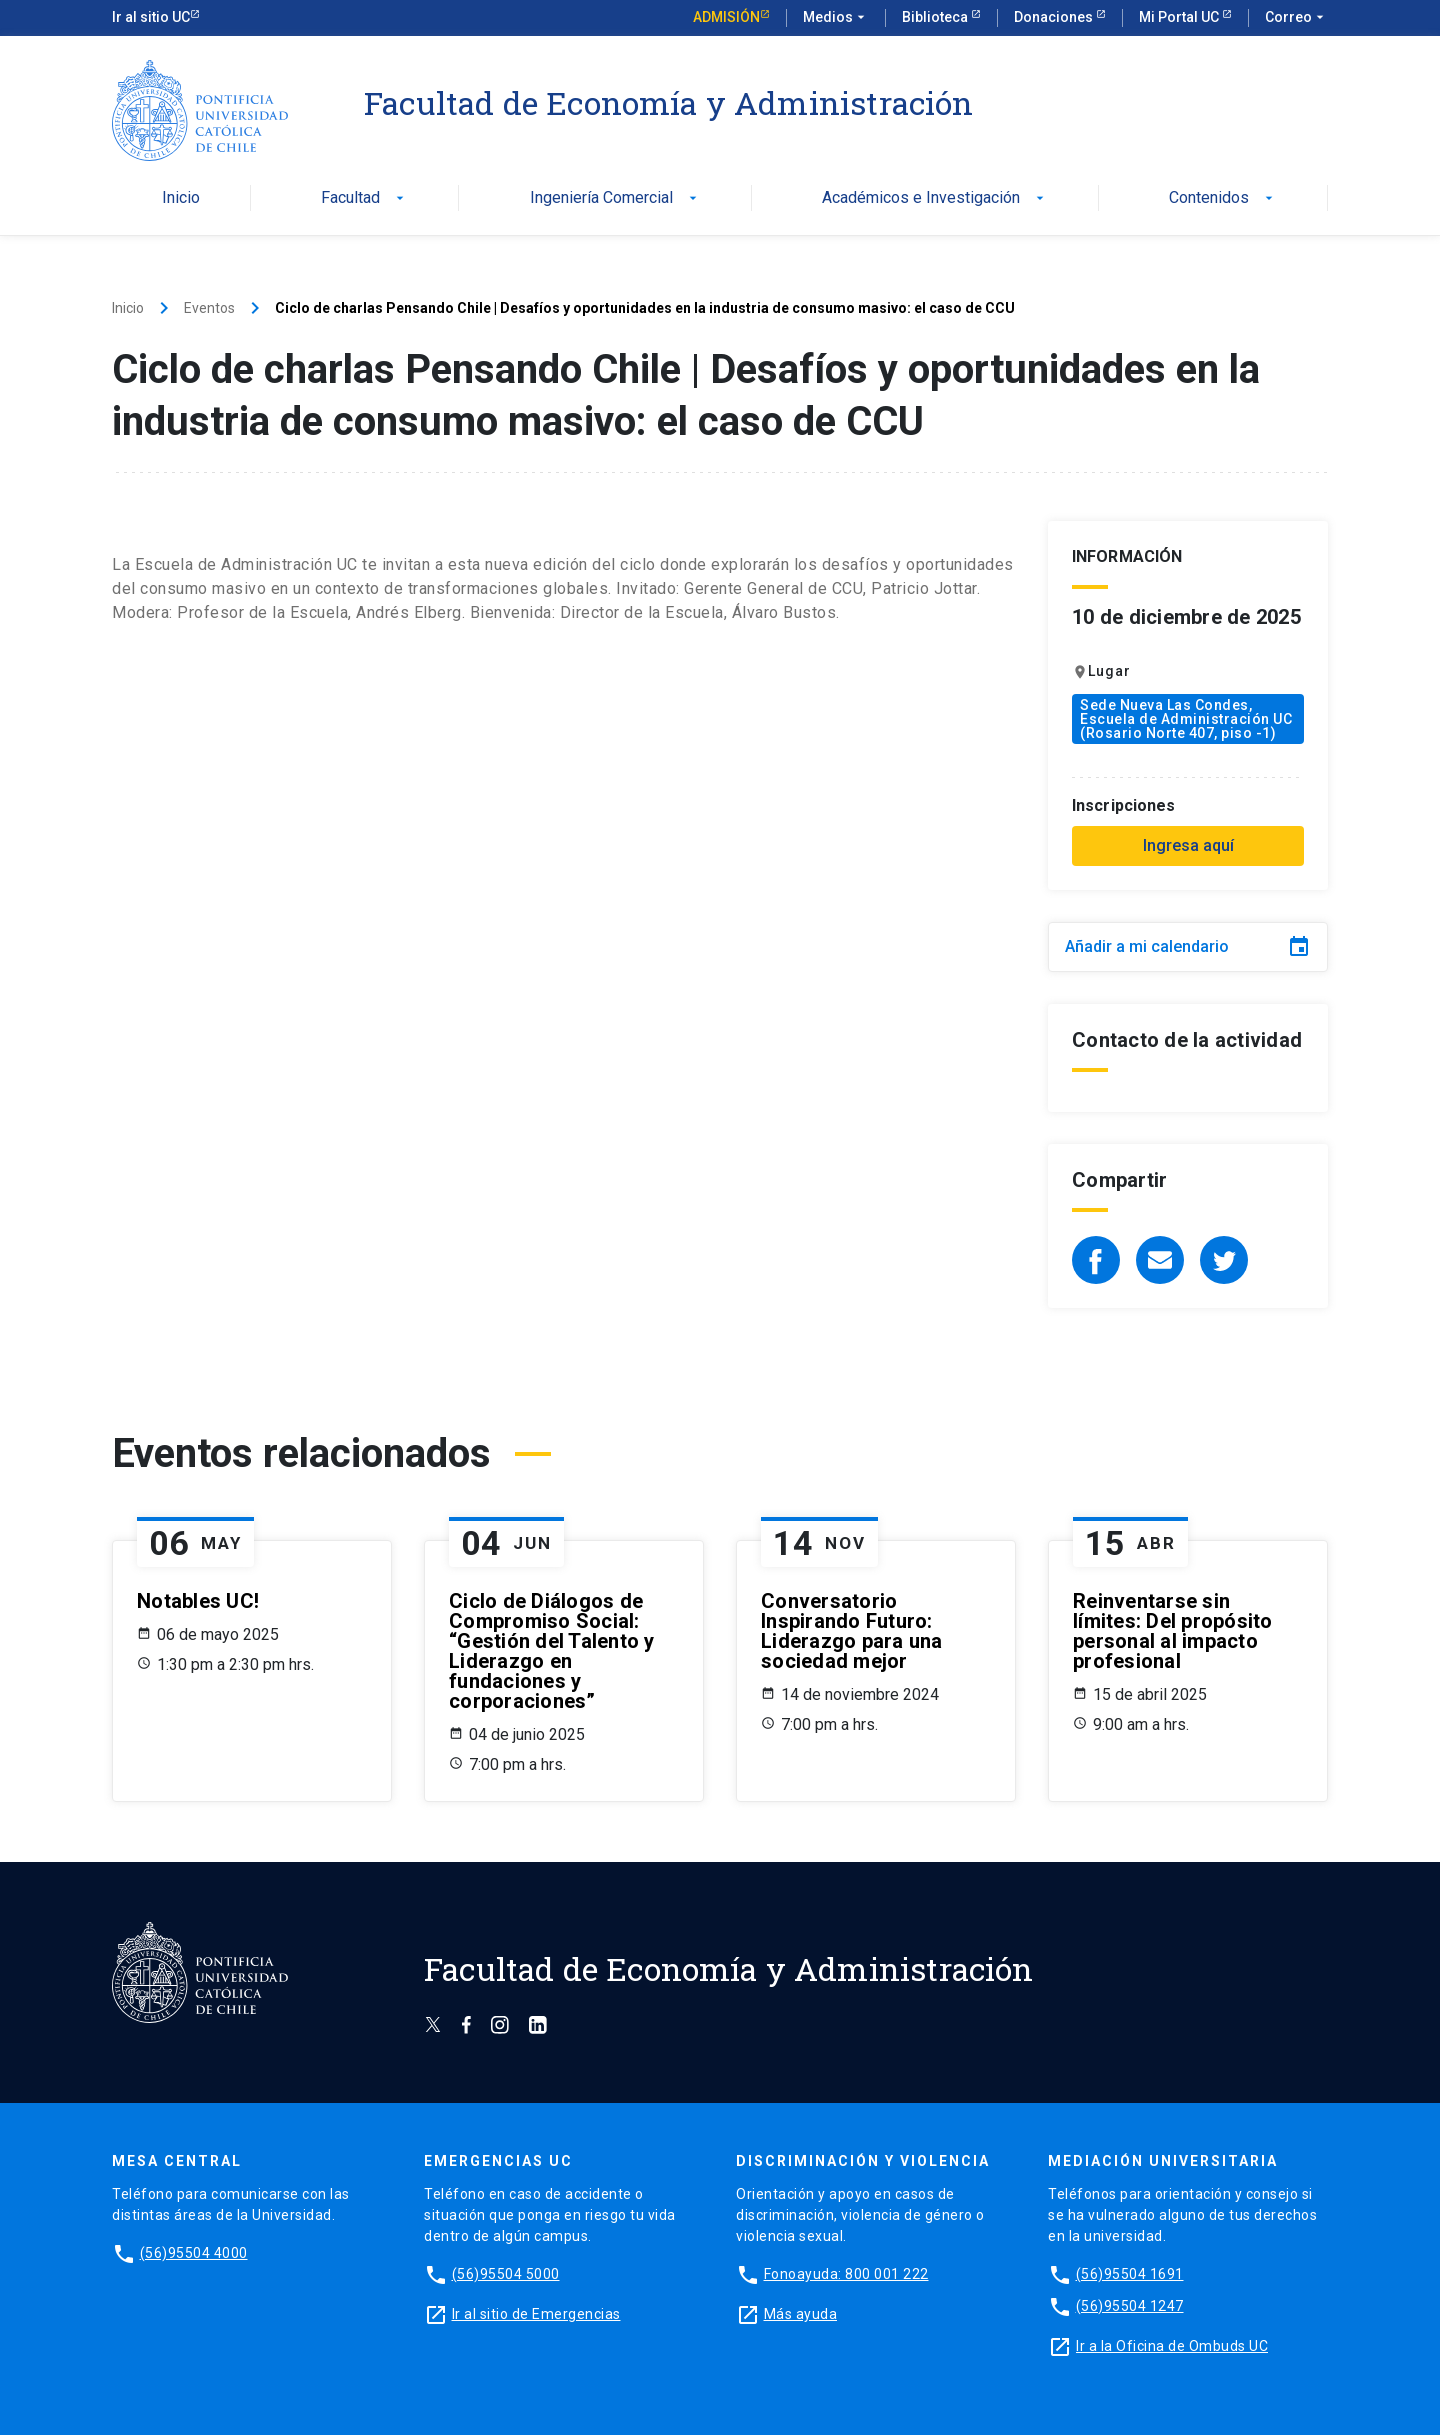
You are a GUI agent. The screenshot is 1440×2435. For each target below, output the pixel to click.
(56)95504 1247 (1130, 2306)
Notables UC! (198, 1601)
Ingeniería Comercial (615, 198)
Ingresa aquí (1188, 845)
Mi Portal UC (1180, 17)
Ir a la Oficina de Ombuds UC (1172, 2346)
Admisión (726, 17)
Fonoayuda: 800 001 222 (846, 2274)
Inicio (181, 198)
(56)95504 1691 (1130, 2274)
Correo (1296, 18)
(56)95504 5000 (506, 2274)
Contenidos (1223, 198)
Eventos (209, 308)
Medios (836, 18)
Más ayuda (801, 2314)
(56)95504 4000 (194, 2253)
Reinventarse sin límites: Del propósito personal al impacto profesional (1173, 1631)
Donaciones (1055, 17)
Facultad (364, 198)
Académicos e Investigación (935, 198)
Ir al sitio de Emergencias (536, 2314)
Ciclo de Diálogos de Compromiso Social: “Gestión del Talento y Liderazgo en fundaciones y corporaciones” (552, 1651)
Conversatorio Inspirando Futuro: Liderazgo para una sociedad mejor (852, 1631)
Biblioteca (936, 17)
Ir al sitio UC (151, 17)
